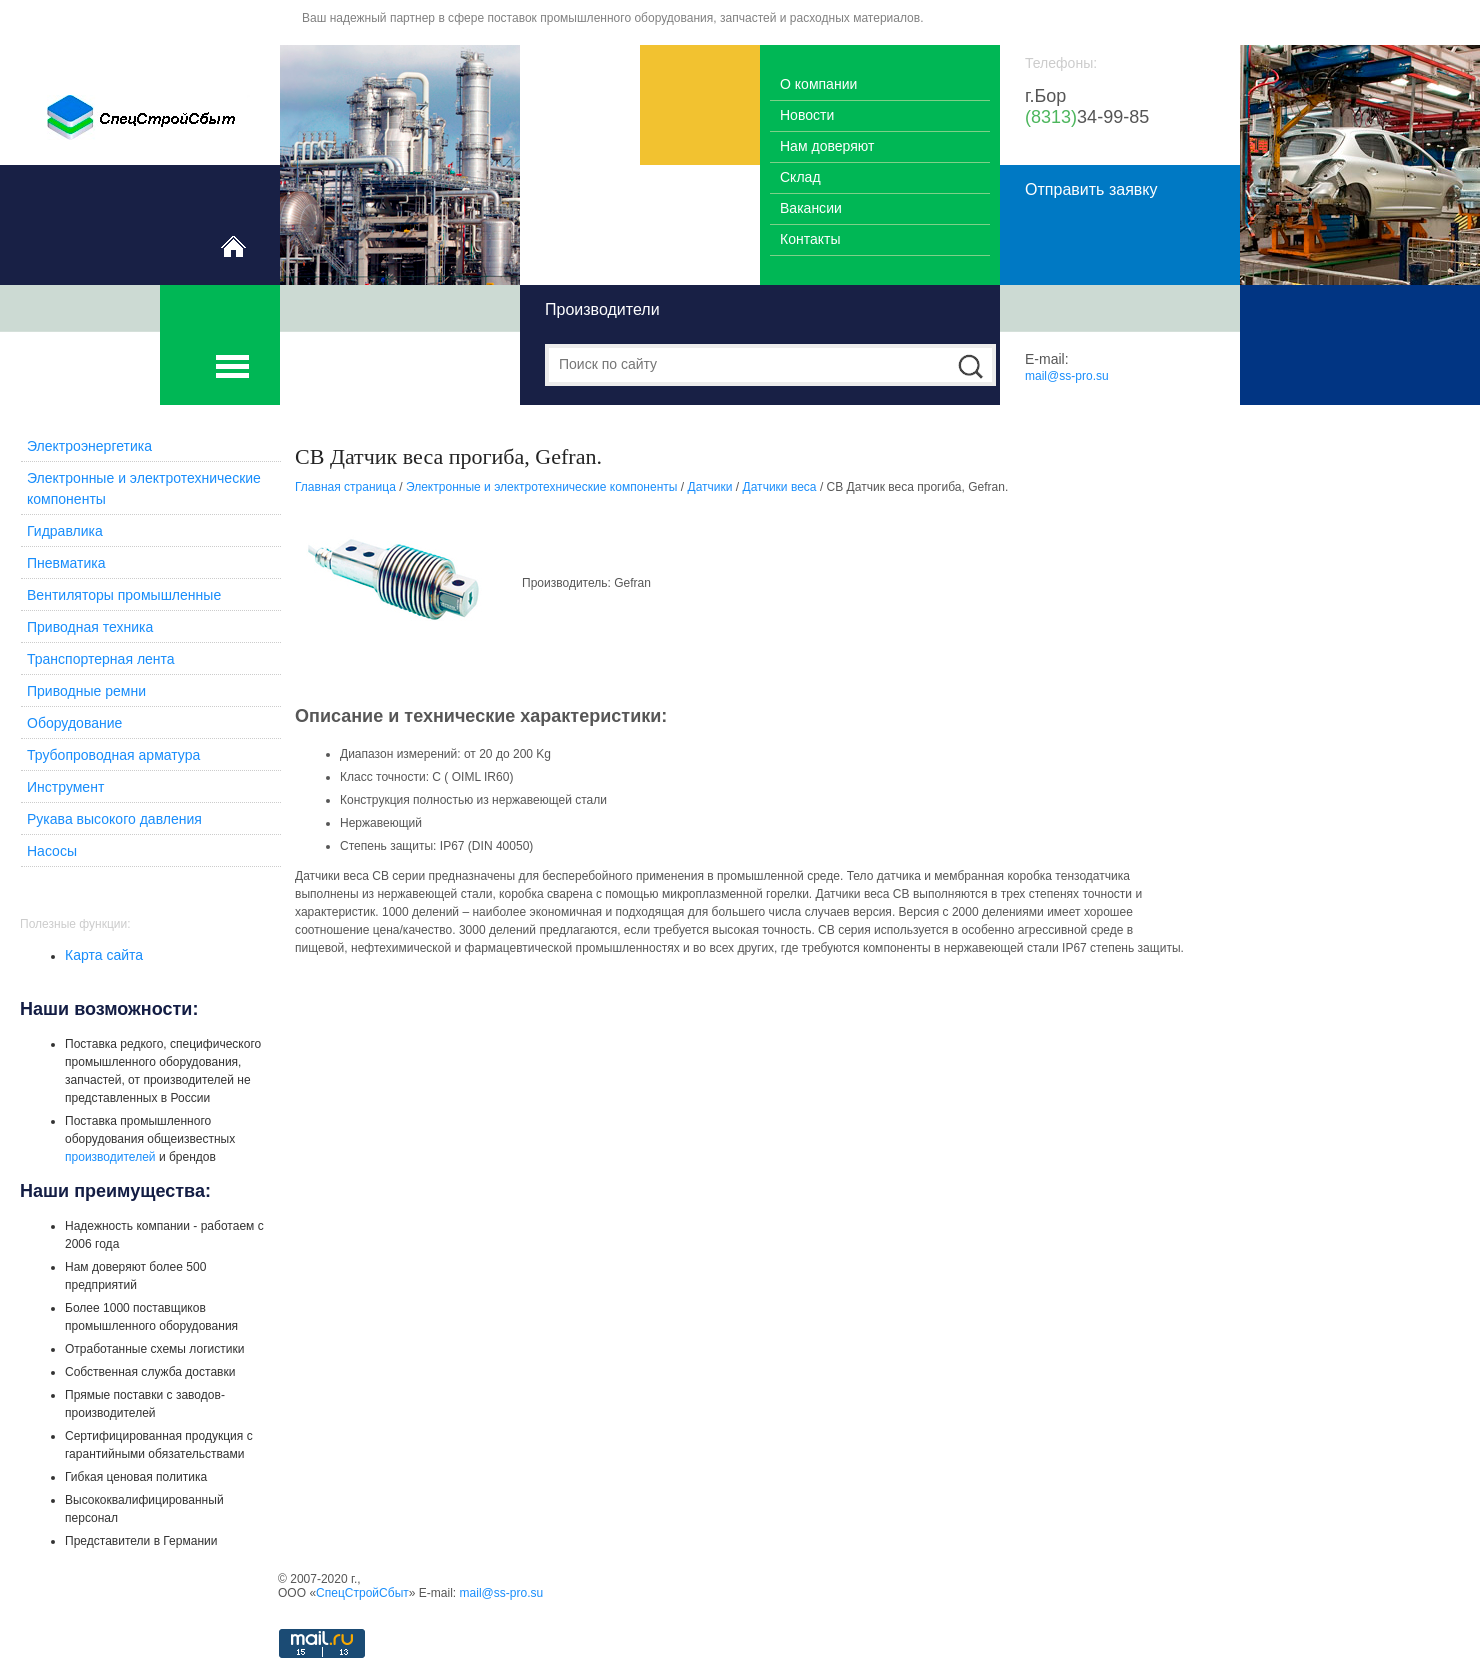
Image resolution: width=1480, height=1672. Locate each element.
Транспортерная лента (101, 659)
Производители (602, 309)
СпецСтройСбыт (362, 1593)
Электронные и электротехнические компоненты (542, 487)
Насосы (52, 851)
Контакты (810, 239)
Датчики (710, 487)
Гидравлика (65, 531)
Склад (800, 177)
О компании (818, 84)
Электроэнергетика (89, 446)
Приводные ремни (86, 691)
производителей (110, 1157)
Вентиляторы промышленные (124, 595)
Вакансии (811, 208)
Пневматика (66, 563)
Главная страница (345, 487)
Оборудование (74, 723)
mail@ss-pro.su (1067, 376)
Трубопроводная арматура (113, 755)
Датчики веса (780, 487)
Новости (807, 115)
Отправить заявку (1091, 189)
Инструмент (65, 787)
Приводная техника (90, 627)
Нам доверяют (827, 146)
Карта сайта (104, 955)
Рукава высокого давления (114, 819)
